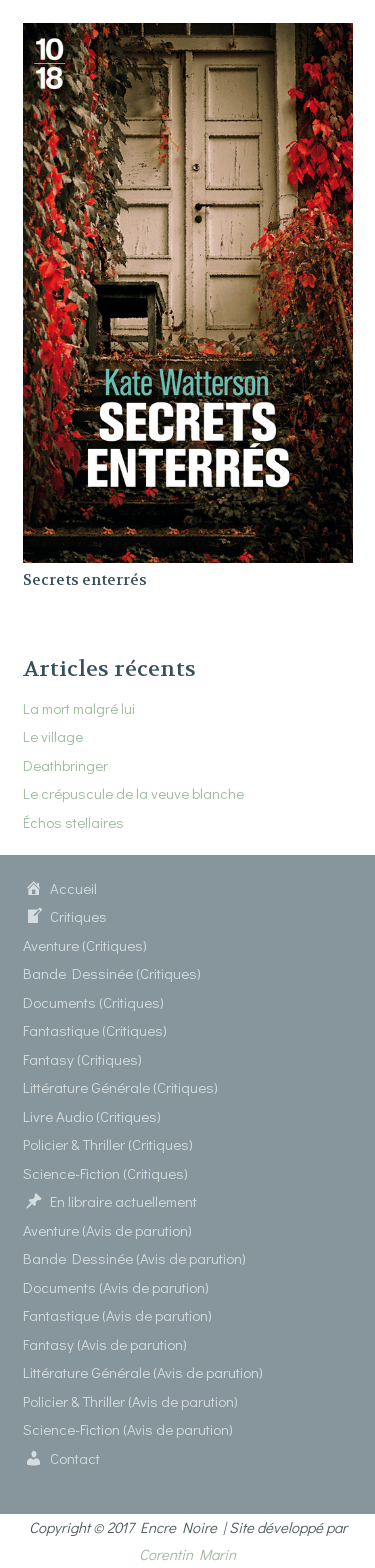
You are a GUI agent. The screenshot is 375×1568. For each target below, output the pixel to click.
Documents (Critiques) (93, 1002)
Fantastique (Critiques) (95, 1030)
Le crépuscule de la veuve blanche (133, 793)
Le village (53, 736)
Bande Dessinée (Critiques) (112, 973)
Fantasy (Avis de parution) (105, 1344)
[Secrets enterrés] (188, 36)
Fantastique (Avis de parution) (117, 1315)
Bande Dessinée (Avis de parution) (134, 1258)
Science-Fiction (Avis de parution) (128, 1429)
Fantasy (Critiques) (82, 1059)
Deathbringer (65, 765)
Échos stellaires (73, 822)
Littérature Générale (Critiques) (120, 1087)
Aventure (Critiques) (85, 945)
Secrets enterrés (85, 580)
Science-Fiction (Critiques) (105, 1173)
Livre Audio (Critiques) (92, 1116)
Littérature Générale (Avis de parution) (143, 1372)
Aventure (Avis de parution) (107, 1230)
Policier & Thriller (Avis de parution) (130, 1401)
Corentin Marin (187, 1554)
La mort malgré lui (79, 708)
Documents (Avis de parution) (116, 1287)
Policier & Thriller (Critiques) (108, 1144)
